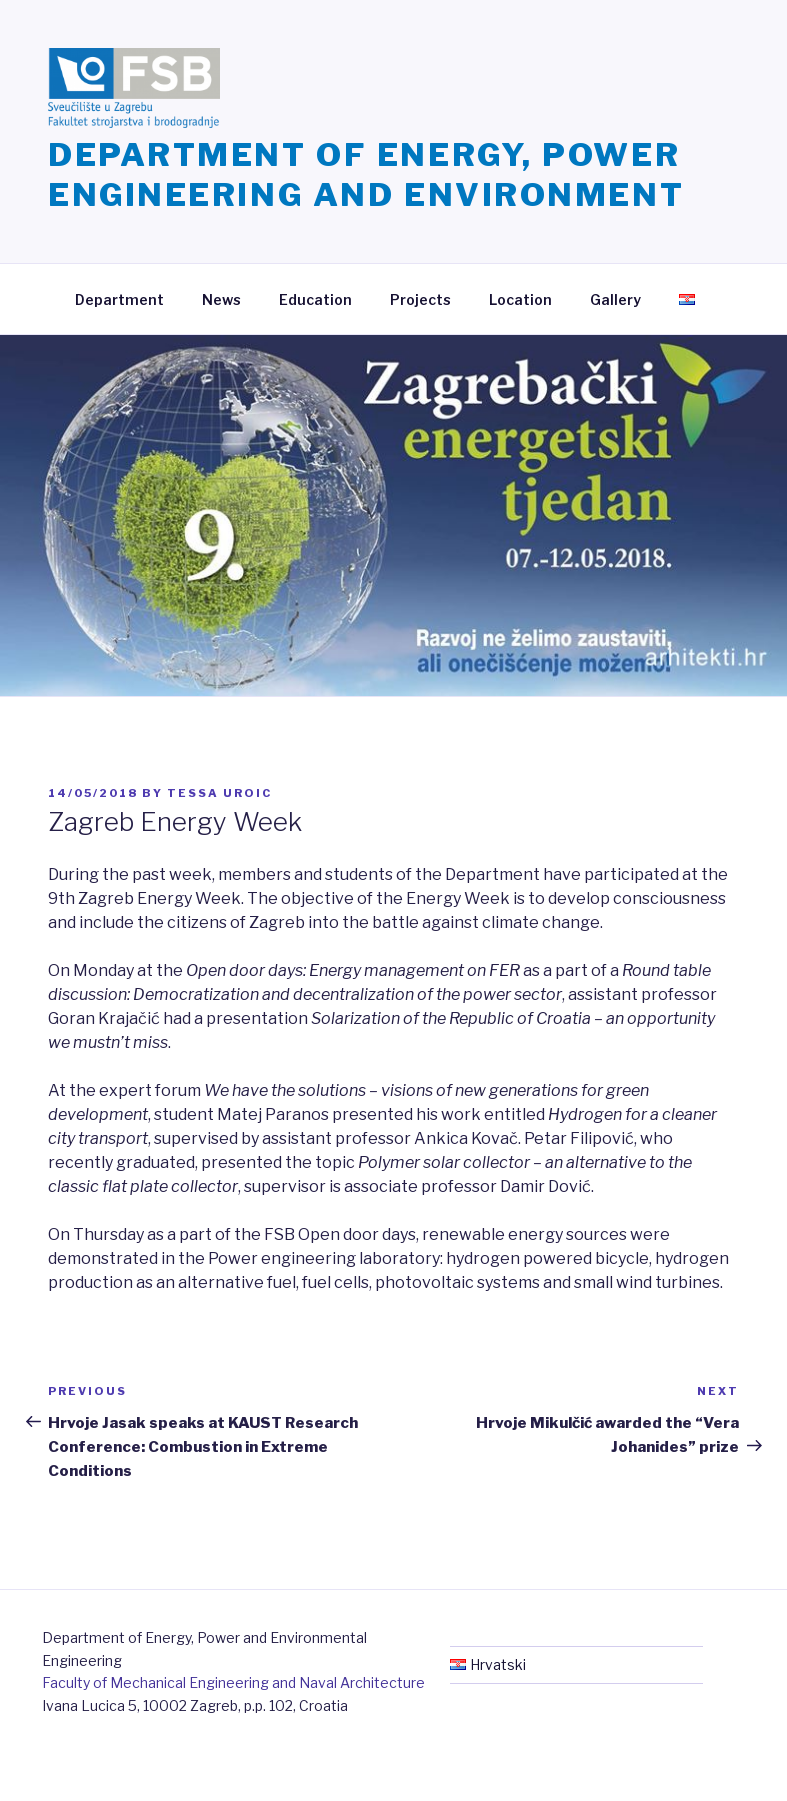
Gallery (615, 299)
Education (315, 299)
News (221, 299)
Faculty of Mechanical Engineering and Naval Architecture (233, 1682)
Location (520, 299)
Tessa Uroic (219, 793)
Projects (420, 299)
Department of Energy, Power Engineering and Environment (366, 174)
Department (119, 299)
